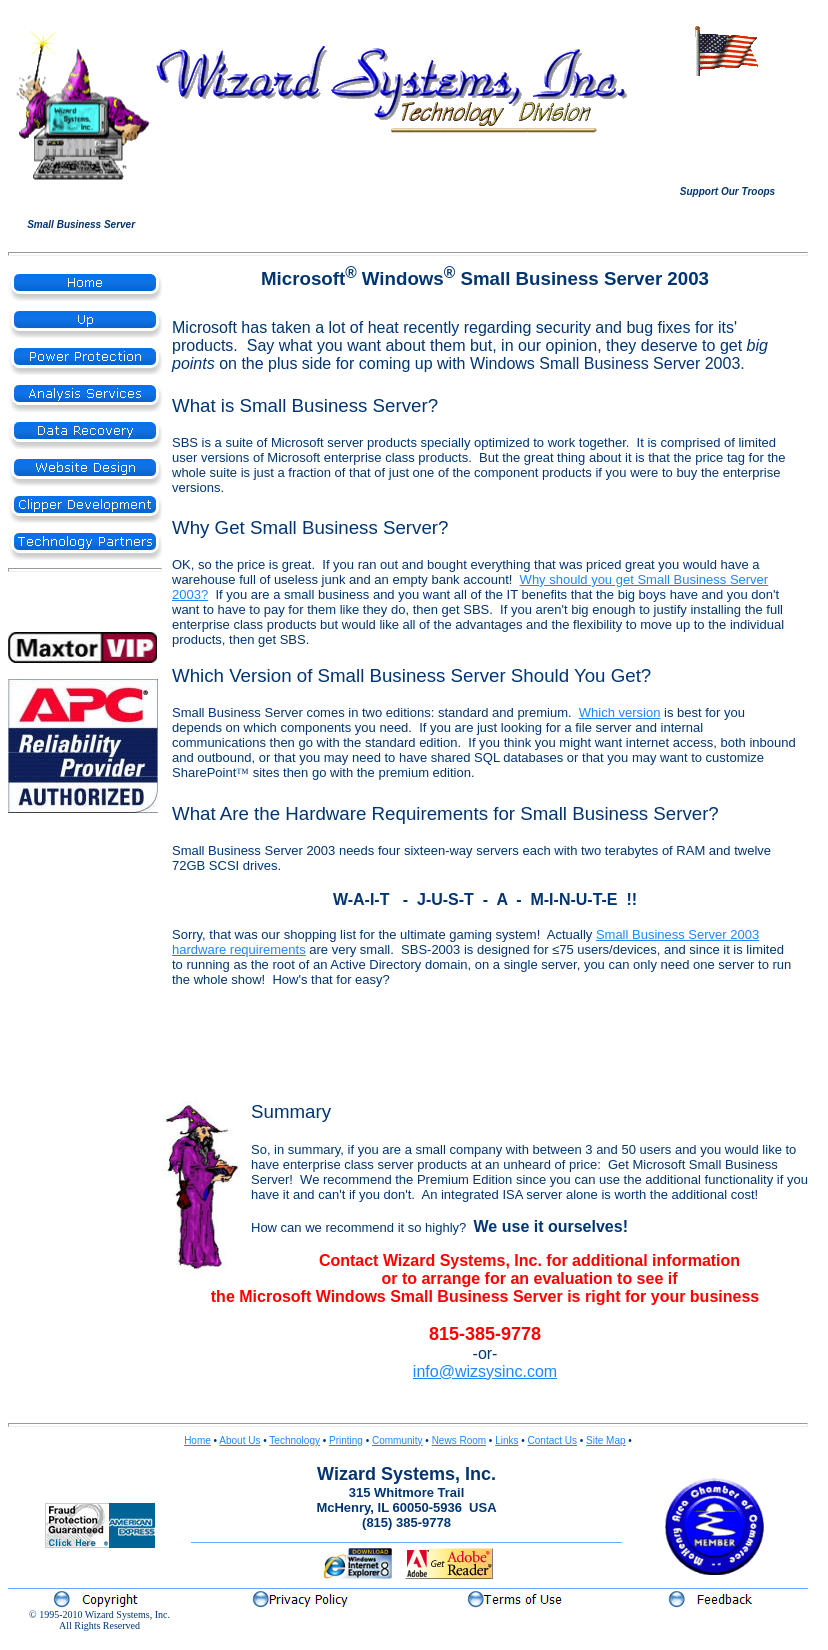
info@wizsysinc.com (485, 1371)
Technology (294, 1440)
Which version (620, 712)
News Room (459, 1440)
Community (397, 1440)
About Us (239, 1440)
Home (197, 1440)
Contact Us (552, 1440)
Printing (346, 1440)
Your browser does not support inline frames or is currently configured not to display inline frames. (727, 131)
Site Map (605, 1440)
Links (506, 1440)
